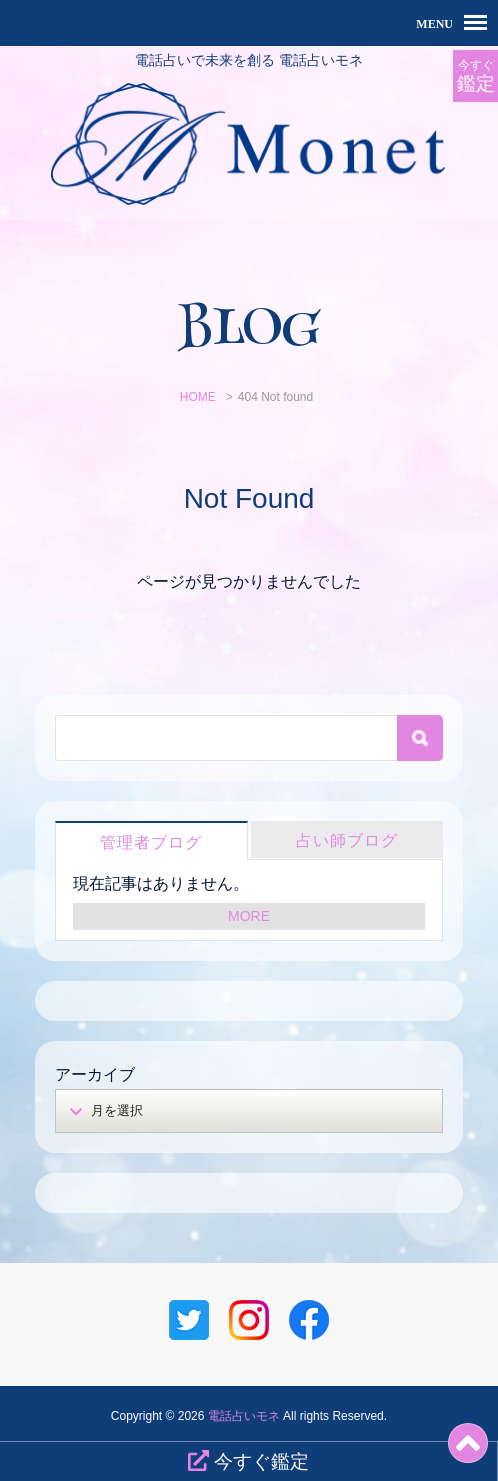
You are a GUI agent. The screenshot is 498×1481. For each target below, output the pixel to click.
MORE (249, 916)
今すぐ (475, 76)
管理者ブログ (151, 842)
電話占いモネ (244, 1416)
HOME (198, 397)
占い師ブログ (347, 840)
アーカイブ (95, 1074)
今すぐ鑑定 (248, 1461)
